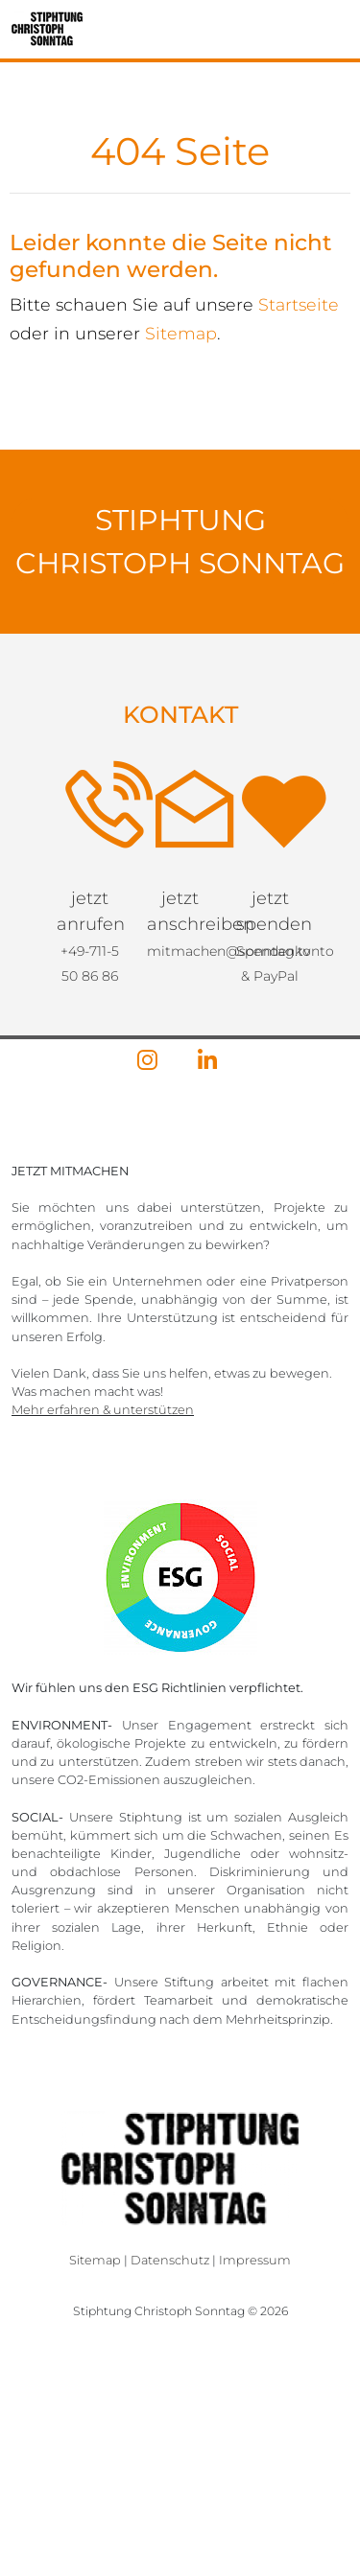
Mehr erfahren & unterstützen (103, 1410)
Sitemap (181, 333)
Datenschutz (170, 2260)
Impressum (255, 2260)
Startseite (298, 304)
